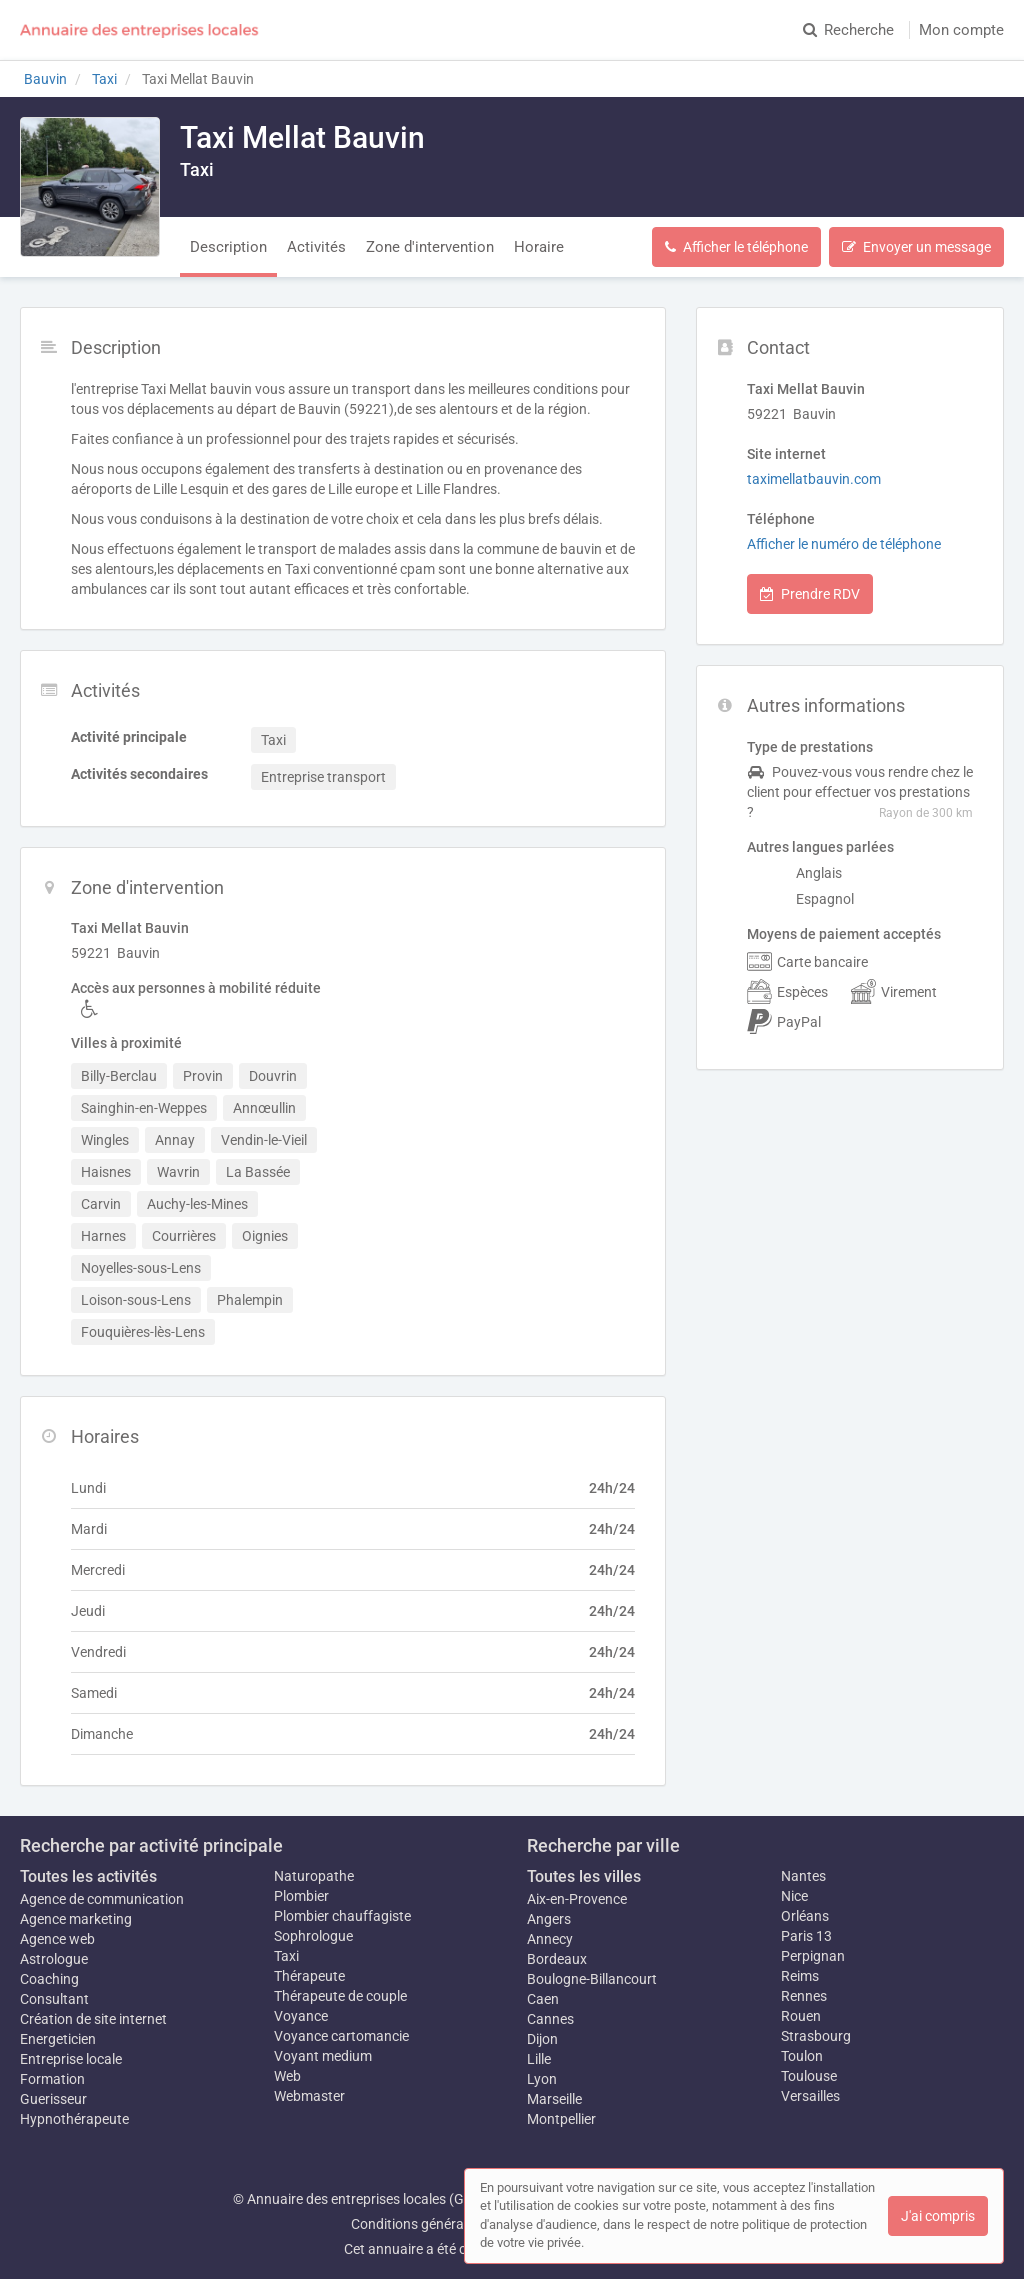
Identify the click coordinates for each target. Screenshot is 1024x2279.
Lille (539, 2059)
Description (228, 247)
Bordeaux (557, 1959)
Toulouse (809, 2076)
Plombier (301, 1896)
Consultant (54, 1999)
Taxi (286, 1956)
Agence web (57, 1939)
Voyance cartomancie (341, 2036)
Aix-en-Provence (577, 1899)
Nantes (803, 1876)
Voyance (301, 2016)
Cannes (550, 2019)
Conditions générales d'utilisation (453, 2224)
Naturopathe (314, 1876)
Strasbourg (816, 2036)
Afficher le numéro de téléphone (844, 544)
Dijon (542, 2039)
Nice (794, 1896)
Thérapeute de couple (340, 1996)
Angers (549, 1919)
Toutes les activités (88, 1876)
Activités (316, 247)
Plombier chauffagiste (342, 1916)
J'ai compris (938, 2216)
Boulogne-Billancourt (592, 1979)
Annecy (550, 1939)
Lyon (542, 2079)
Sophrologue (313, 1936)
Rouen (801, 2016)
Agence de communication (102, 1899)
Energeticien (58, 2039)
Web (287, 2076)
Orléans (805, 1916)
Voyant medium (323, 2056)
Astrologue (54, 1959)
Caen (543, 1999)
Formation (52, 2079)
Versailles (810, 2096)
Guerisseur (53, 2099)
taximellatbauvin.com (814, 479)
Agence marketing (76, 1919)
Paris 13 (806, 1936)
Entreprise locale (71, 2059)
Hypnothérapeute (74, 2119)
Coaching (49, 1979)
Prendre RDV (810, 594)
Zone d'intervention (430, 247)
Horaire (539, 247)
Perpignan (813, 1956)
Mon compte (961, 30)
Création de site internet (93, 2019)
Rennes (804, 1996)
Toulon (802, 2056)
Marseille (554, 2099)
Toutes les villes (584, 1876)
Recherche (848, 30)
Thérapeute (309, 1976)
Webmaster (309, 2096)
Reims (800, 1976)
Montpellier (561, 2119)
